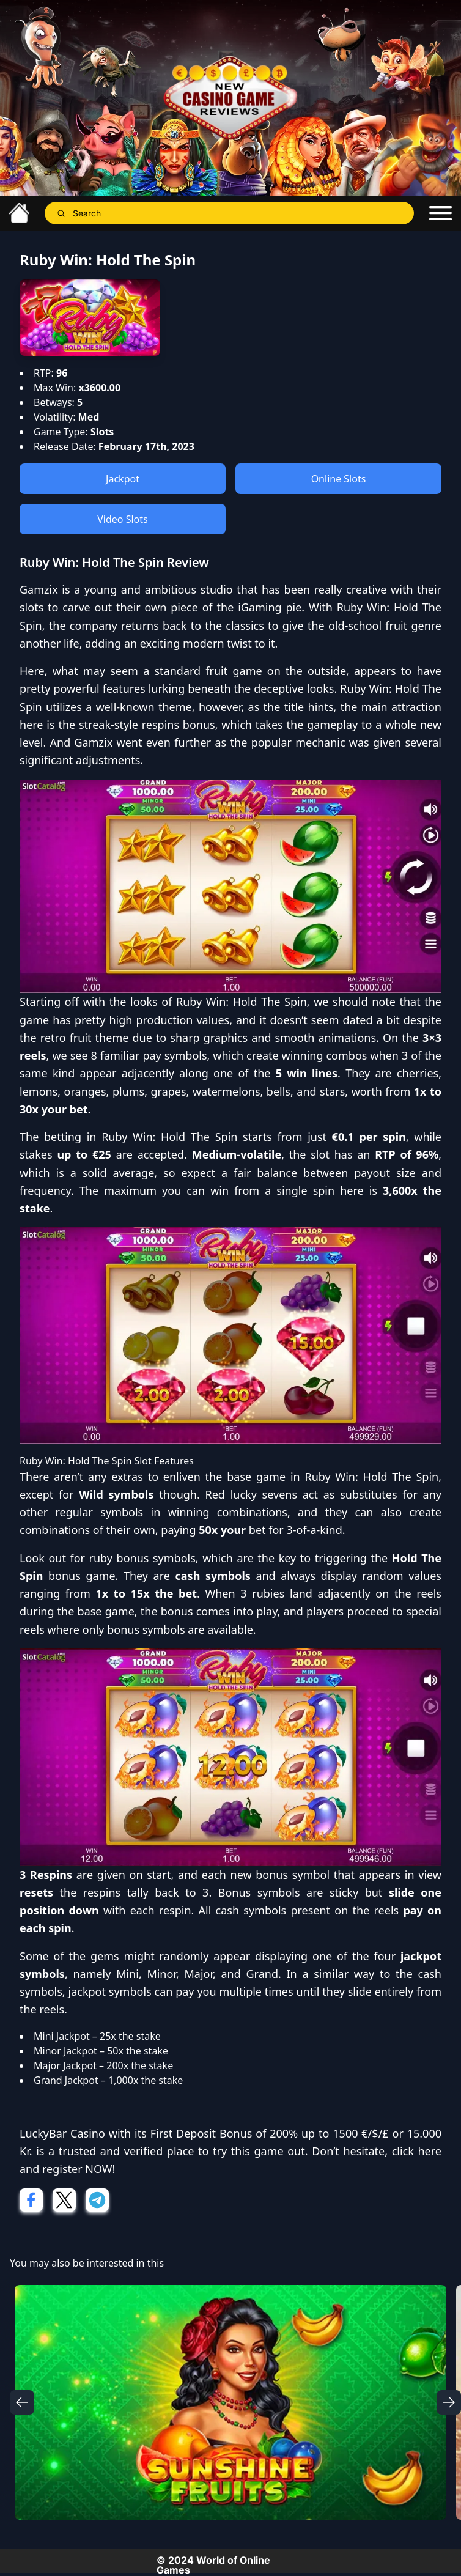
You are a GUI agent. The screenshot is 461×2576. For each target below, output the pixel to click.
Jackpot (122, 478)
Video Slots (122, 519)
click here (416, 2151)
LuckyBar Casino (62, 2133)
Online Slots (338, 478)
